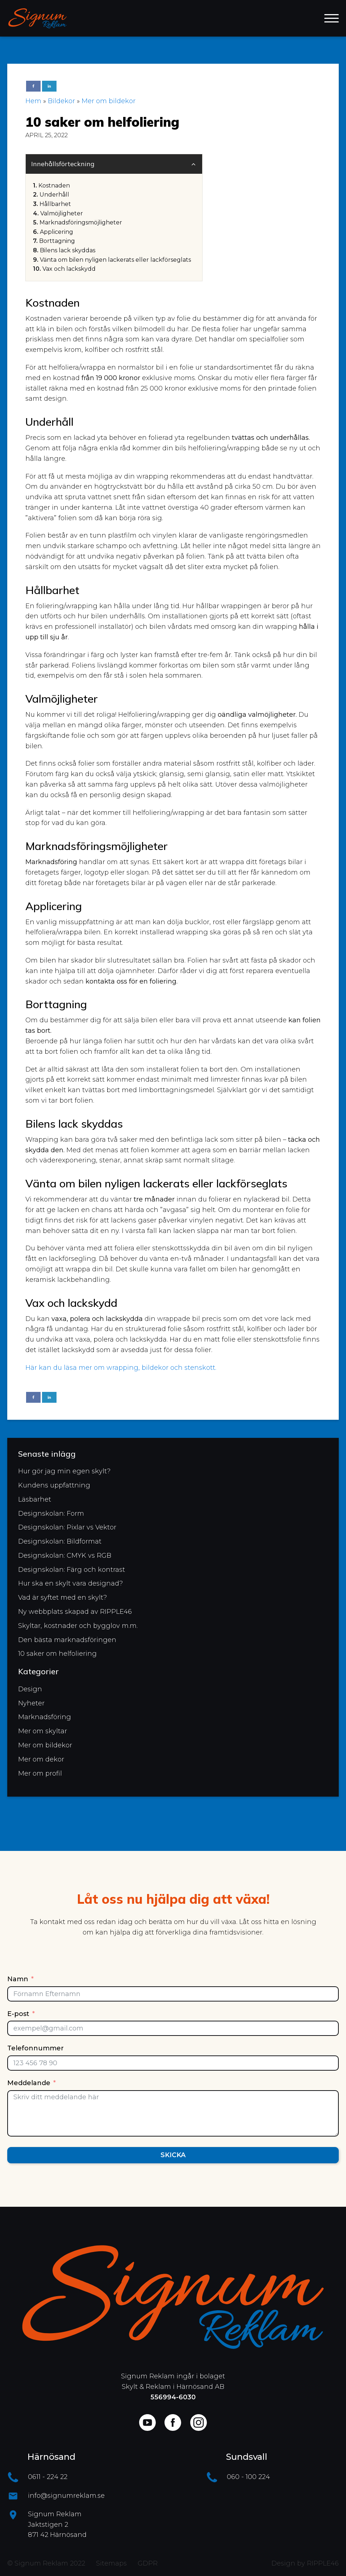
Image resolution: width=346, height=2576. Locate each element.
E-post (18, 2014)
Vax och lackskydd (69, 268)
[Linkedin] (49, 86)
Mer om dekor (41, 1767)
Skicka (173, 2155)
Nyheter (31, 1710)
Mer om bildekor (109, 101)
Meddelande (28, 2083)
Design (30, 1696)
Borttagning (57, 240)
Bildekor (61, 101)
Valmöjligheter (61, 213)
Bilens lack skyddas (67, 250)
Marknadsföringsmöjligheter (80, 222)
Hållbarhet (55, 204)
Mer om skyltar (42, 1738)
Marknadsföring (44, 1724)
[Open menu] (331, 18)
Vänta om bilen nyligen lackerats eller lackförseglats (115, 259)
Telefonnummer (35, 2048)
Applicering (56, 231)
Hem (33, 101)
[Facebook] (33, 86)
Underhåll (54, 194)
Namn (17, 1979)
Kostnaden (54, 185)
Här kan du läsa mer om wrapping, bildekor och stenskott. (120, 1368)
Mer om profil (40, 1780)
